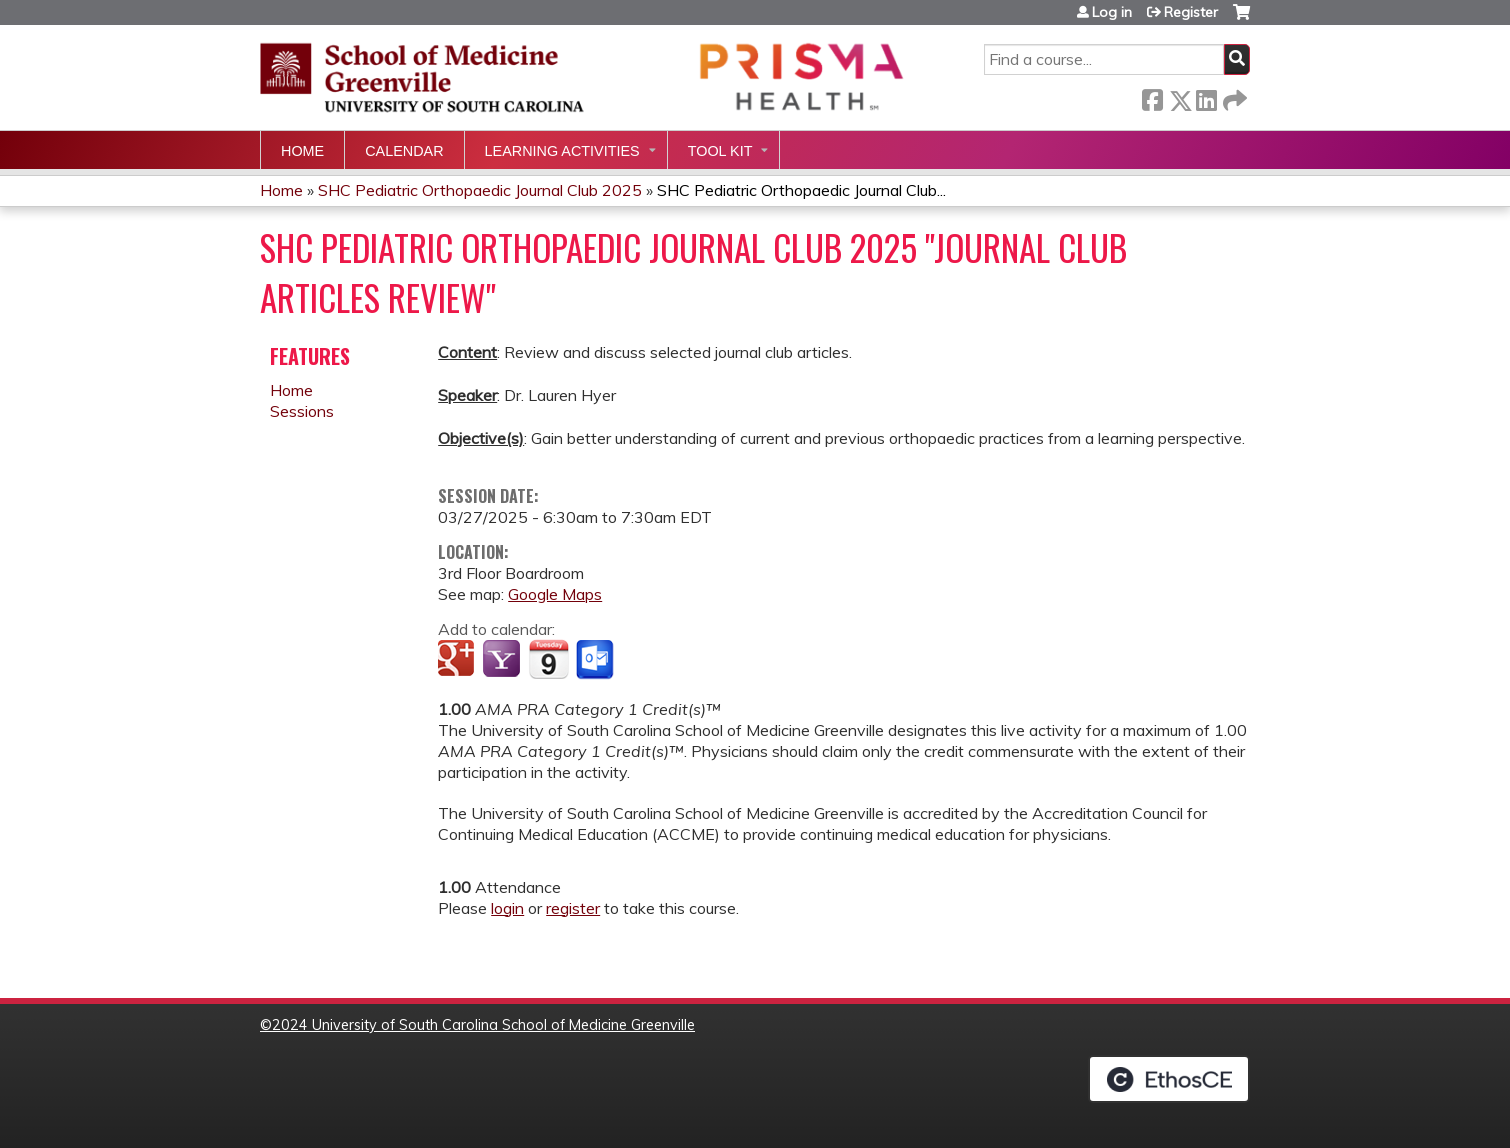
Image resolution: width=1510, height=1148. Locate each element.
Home (302, 151)
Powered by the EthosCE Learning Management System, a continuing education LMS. (1169, 1079)
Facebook (1152, 96)
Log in (1112, 12)
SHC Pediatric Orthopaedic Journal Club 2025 (480, 190)
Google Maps (555, 594)
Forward (1233, 96)
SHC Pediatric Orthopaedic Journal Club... (801, 190)
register (573, 908)
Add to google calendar (458, 660)
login (507, 908)
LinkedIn (1206, 96)
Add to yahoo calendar (503, 660)
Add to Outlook (596, 660)
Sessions (302, 411)
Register (1191, 12)
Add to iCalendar (548, 659)
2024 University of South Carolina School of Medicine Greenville (483, 1025)
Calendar (404, 151)
